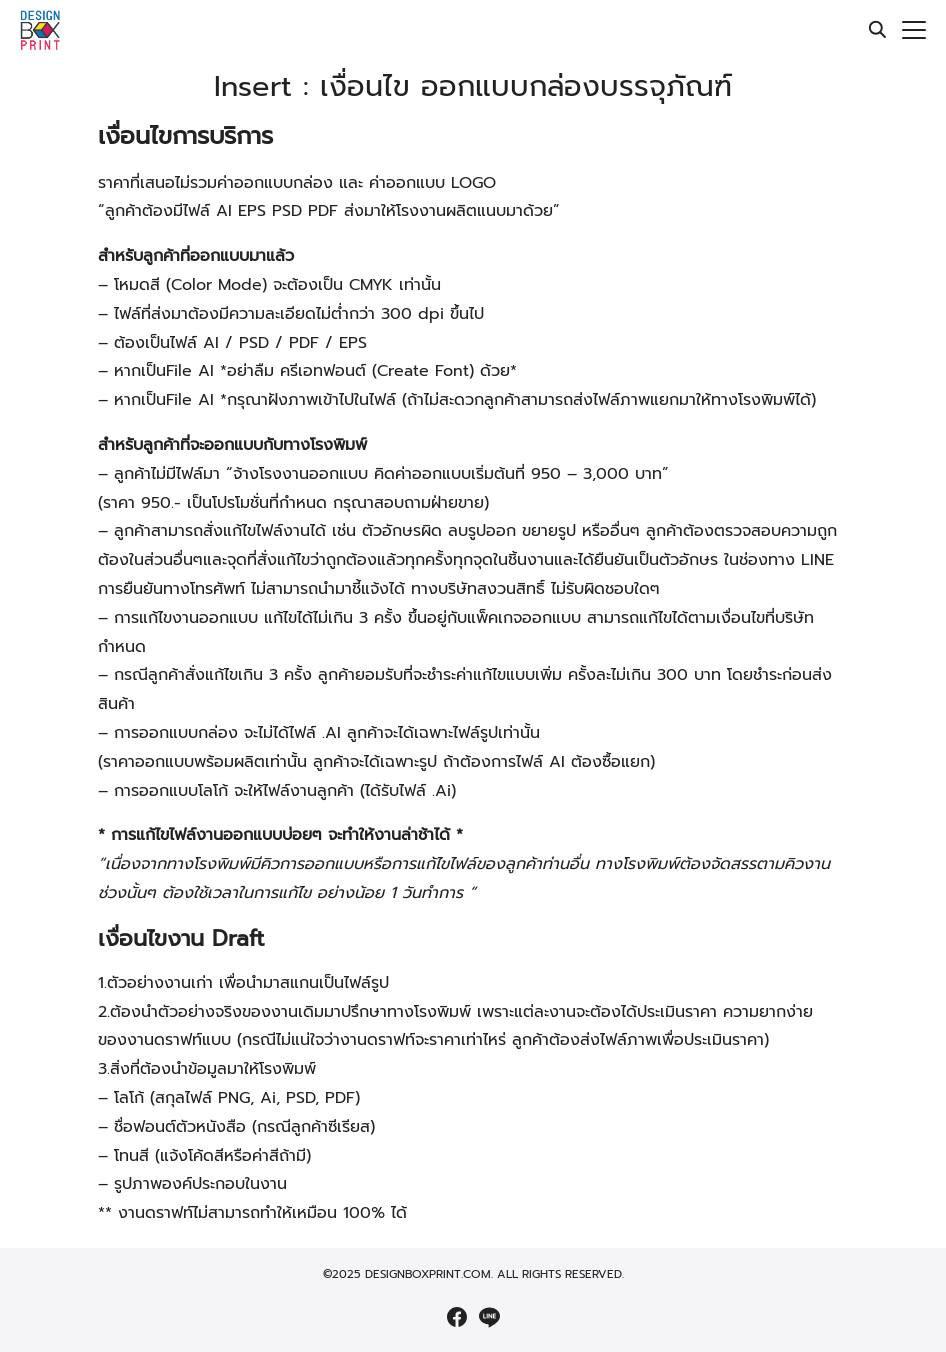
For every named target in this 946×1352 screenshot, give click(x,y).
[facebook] (457, 1317)
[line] (489, 1317)
